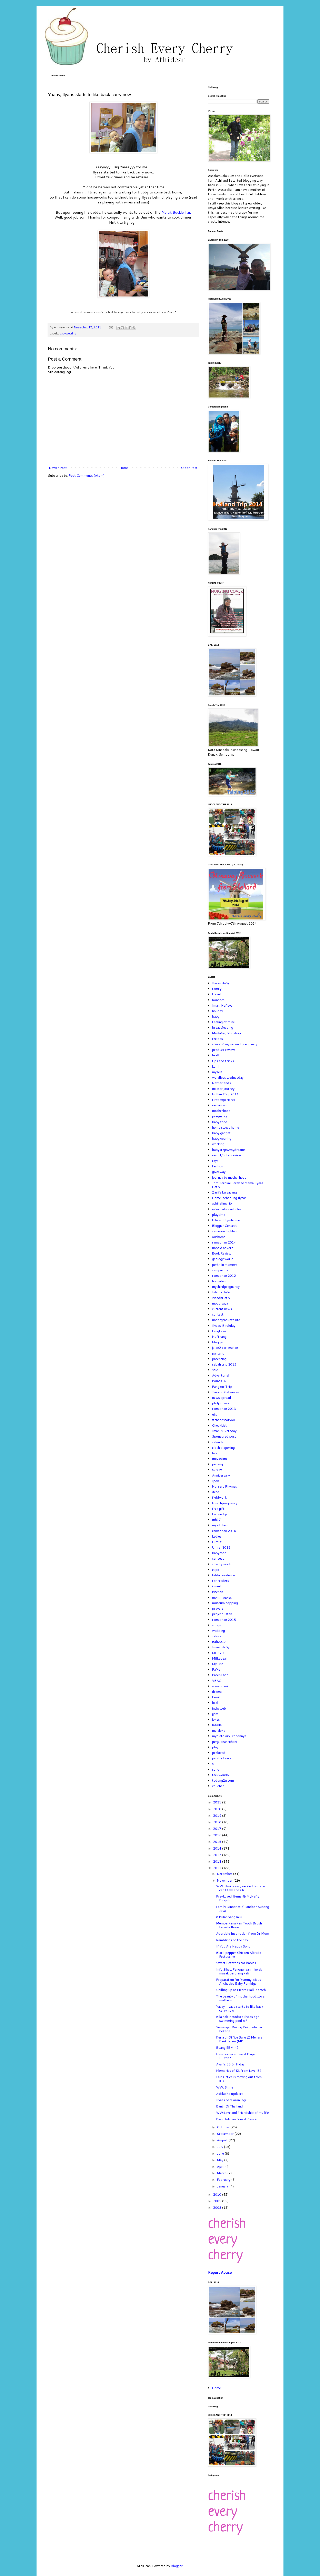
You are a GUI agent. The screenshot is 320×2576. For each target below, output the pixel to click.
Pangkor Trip (222, 1386)
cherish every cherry (227, 2240)
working (218, 1143)
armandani (220, 1686)
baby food (219, 1121)
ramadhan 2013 (224, 1408)
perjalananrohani (224, 1741)
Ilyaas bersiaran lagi (231, 2099)
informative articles (226, 1209)
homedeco (219, 1281)
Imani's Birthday (224, 1430)
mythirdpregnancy (226, 1286)
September (225, 2133)
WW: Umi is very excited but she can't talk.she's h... (240, 1888)
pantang (218, 1353)
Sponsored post (224, 1436)
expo (215, 1569)
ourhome (218, 1236)
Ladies (216, 1536)
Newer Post (58, 467)
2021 (217, 1802)
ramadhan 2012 (224, 1275)
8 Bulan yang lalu (229, 1916)
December (225, 1873)
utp (214, 1414)
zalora (216, 1636)
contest (217, 1314)
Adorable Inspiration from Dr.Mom (242, 1933)
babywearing (68, 333)
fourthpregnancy (224, 1503)
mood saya (220, 1303)
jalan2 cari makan (225, 1347)
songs (216, 1625)
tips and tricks (223, 1060)
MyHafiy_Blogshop (226, 1033)
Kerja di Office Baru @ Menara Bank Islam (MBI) (239, 2039)
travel (216, 994)
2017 (217, 1828)
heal (215, 1702)
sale (215, 1369)
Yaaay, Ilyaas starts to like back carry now (239, 2008)
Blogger (177, 2565)
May (220, 2159)
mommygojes (222, 1597)
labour (217, 1453)
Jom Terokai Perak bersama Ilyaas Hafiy (237, 1184)
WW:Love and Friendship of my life (242, 2112)
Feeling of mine (223, 1021)
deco (215, 1491)
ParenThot (220, 1674)
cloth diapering (223, 1447)
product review (223, 1049)
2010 (217, 2194)
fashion (217, 1166)
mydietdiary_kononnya (229, 1735)
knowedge (219, 1514)
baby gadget (221, 1132)
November (225, 1880)
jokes (216, 1719)
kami (215, 1066)
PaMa (216, 1669)
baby (215, 1016)
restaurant (220, 1105)
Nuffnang (219, 1336)
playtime (218, 1214)
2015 (217, 1841)
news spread (221, 1397)
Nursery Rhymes (224, 1486)
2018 (217, 1822)
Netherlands (221, 1082)
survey (217, 1469)
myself (217, 1071)
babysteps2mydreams (229, 1149)
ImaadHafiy (220, 1647)
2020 (217, 1809)
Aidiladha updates (229, 2093)
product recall (222, 1758)
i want (216, 1586)
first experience (224, 1099)
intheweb (219, 1708)
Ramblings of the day (232, 1940)
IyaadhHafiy (221, 1297)
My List (217, 1663)
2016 (217, 1835)
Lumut (217, 1541)
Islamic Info (221, 1292)
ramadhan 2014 (224, 1242)
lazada (217, 1724)
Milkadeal (219, 1658)
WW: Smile (224, 2087)
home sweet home (225, 1127)
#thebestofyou (223, 1419)
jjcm (215, 1713)
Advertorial (220, 1375)
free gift (218, 1508)
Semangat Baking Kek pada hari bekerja (239, 2029)
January (223, 2186)
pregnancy (220, 1116)
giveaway (219, 1171)
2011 (217, 1867)
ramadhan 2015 (224, 1619)
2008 (217, 2207)
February (224, 2179)
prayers (217, 1608)
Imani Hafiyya (222, 1005)
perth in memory (224, 1264)
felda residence (223, 1575)
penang (217, 1464)
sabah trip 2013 (224, 1364)
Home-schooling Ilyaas (229, 1197)
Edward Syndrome (226, 1220)
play (215, 1747)
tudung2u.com (223, 1780)
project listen (222, 1613)
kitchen (217, 1591)
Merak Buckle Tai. (176, 212)
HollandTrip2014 (225, 1094)
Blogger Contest (224, 1225)
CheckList (219, 1425)
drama (217, 1691)
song (215, 1769)
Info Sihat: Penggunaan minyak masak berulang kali (239, 1971)
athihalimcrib (222, 1203)
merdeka (218, 1730)
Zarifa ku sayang (224, 1192)
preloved (218, 1752)
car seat (218, 1558)
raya (215, 1160)
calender (218, 1442)
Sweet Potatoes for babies (236, 1962)
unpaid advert (222, 1247)
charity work (221, 1564)
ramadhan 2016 (224, 1530)
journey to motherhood (229, 1177)
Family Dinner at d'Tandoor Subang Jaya (242, 1908)
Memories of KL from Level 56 (238, 2070)
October (223, 2127)
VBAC (216, 1680)
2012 (217, 1861)
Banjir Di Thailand (229, 2106)
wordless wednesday (227, 1077)
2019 (217, 1815)
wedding (218, 1630)
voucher (218, 1785)
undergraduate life (226, 1319)
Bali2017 (219, 1641)
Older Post (189, 467)
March (222, 2173)
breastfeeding (222, 1027)
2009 (217, 2200)
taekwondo (220, 1774)
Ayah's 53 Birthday (230, 2064)
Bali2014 (219, 1380)
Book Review (221, 1253)
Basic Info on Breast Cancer (237, 2119)
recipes (217, 1038)
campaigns (220, 1270)
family (216, 988)
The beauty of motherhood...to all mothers (241, 1998)
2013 (217, 1854)
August (223, 2140)
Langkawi (219, 1331)
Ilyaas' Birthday (223, 1325)
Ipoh (215, 1480)
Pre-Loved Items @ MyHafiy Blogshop (237, 1898)
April (221, 2166)
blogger (218, 1342)
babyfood (219, 1552)
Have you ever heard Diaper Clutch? (236, 2056)
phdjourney (220, 1403)
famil (216, 1697)
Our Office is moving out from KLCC (239, 2078)
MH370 (218, 1652)
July (220, 2146)
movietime (220, 1458)
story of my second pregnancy (234, 1044)
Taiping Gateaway (225, 1392)
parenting (219, 1358)
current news (222, 1308)
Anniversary (221, 1475)
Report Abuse (220, 2272)
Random (218, 999)
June (221, 2153)
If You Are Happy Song (233, 1946)
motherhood (221, 1110)
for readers (220, 1580)
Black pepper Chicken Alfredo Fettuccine (238, 1954)
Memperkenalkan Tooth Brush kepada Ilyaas (239, 1925)
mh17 (216, 1519)
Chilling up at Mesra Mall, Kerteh (241, 1989)
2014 (217, 1848)
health (216, 1055)
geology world (222, 1258)
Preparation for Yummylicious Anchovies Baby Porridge (238, 1981)
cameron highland (225, 1231)
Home (124, 467)
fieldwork (219, 1497)
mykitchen (220, 1525)
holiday (217, 1010)
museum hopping (225, 1602)
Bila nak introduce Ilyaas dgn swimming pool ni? (237, 2018)
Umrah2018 (221, 1547)
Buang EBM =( (227, 2047)
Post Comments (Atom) (86, 475)
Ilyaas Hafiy (221, 983)
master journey (223, 1088)
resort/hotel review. (227, 1155)
